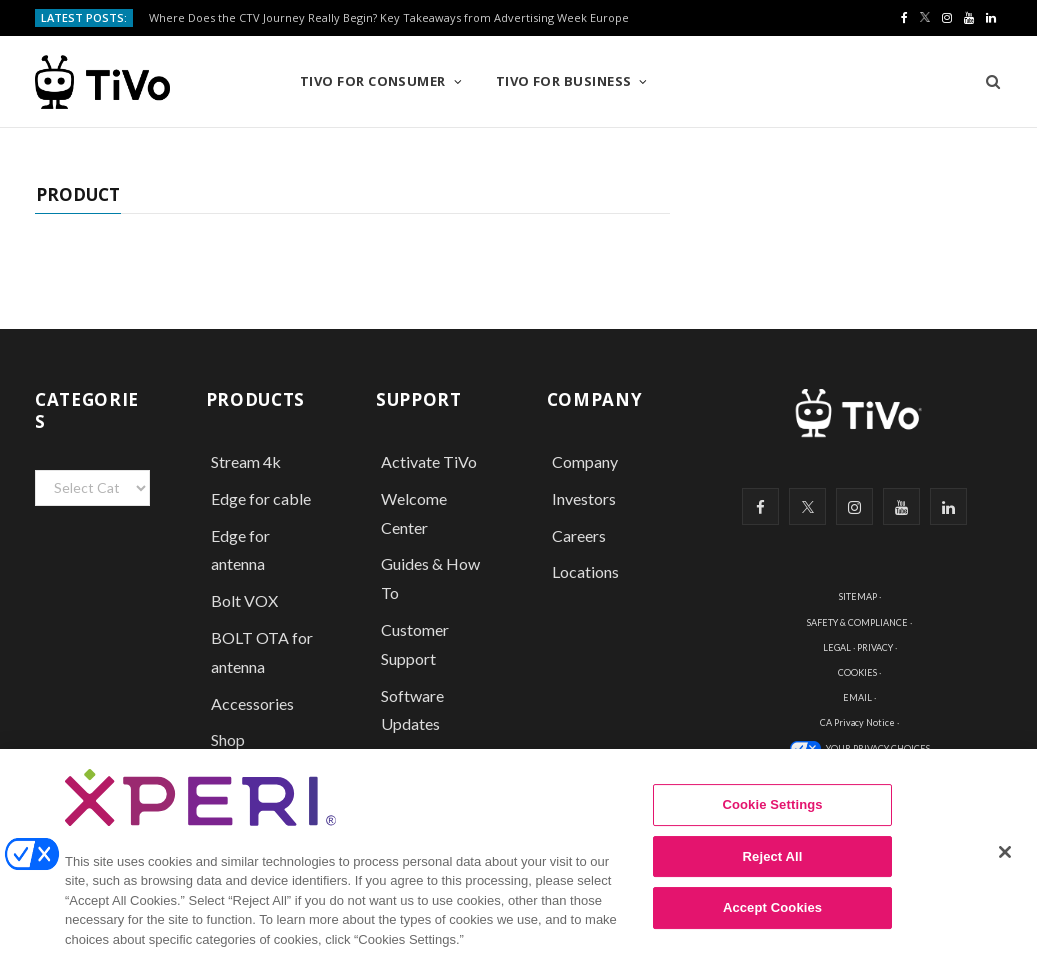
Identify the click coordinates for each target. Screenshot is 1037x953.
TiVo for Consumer (373, 81)
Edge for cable (261, 498)
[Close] (1005, 879)
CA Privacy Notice (857, 722)
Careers (579, 535)
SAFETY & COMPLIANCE (857, 622)
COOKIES (857, 672)
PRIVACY (875, 647)
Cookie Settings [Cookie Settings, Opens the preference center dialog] (772, 831)
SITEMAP (858, 596)
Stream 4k (246, 461)
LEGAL (837, 647)
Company (585, 461)
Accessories (254, 703)
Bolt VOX (244, 600)
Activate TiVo (429, 461)
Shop (228, 739)
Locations (585, 571)
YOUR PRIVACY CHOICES (878, 748)
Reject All (773, 883)
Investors (584, 498)
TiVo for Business (564, 81)
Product (78, 194)
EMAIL (857, 697)
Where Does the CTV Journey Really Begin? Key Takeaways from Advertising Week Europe (389, 18)
